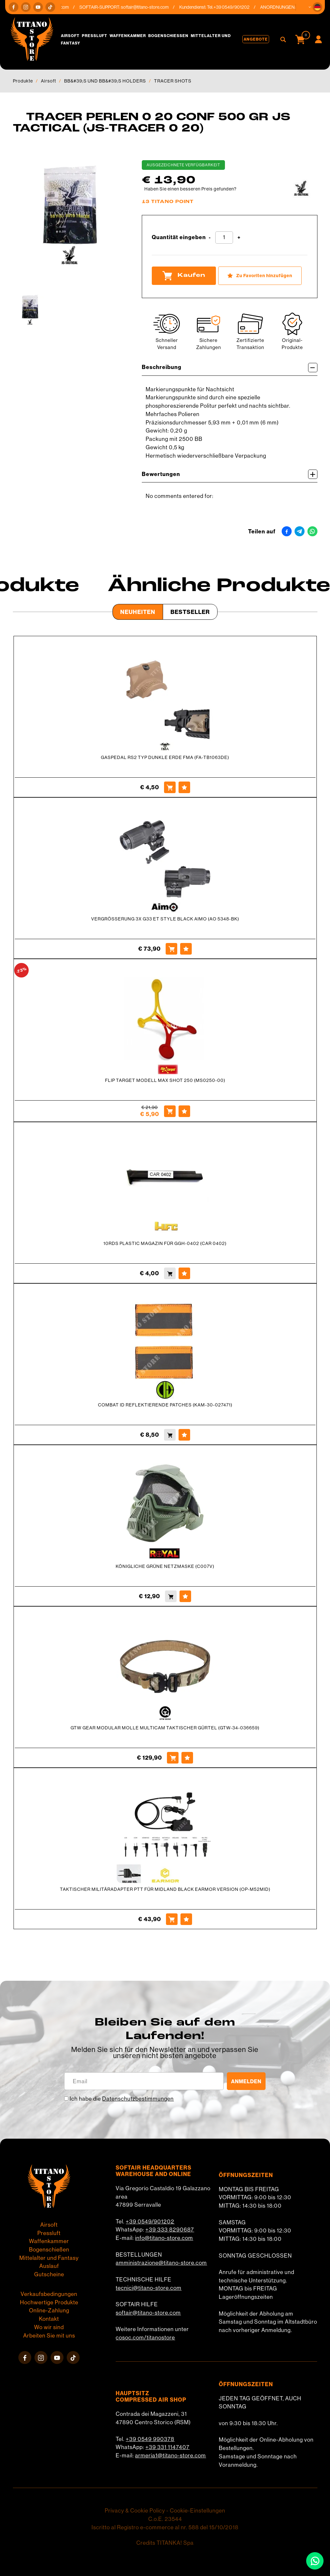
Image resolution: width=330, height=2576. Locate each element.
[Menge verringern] (210, 237)
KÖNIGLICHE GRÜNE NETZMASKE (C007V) (165, 1566)
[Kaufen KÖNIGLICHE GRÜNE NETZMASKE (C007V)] (171, 1596)
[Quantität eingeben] (224, 237)
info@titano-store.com (164, 2237)
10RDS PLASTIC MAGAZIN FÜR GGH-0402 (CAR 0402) (165, 1243)
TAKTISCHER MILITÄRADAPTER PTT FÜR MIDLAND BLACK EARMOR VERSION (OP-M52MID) (165, 1889)
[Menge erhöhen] (239, 237)
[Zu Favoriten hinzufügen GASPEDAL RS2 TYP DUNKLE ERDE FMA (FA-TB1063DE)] (184, 787)
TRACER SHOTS (172, 81)
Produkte (23, 81)
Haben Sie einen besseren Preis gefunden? (190, 189)
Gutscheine (49, 2274)
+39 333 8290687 (169, 2229)
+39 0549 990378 (150, 2439)
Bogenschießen (168, 35)
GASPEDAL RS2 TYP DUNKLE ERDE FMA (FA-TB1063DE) (165, 757)
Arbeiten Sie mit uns (49, 2335)
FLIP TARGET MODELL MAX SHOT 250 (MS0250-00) (165, 1080)
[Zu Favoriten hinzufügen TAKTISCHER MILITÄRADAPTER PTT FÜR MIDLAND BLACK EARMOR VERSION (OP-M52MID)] (186, 1919)
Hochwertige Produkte (49, 2302)
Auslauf (49, 2266)
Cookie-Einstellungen (197, 2510)
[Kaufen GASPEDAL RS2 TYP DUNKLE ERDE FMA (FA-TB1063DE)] (170, 787)
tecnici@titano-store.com (148, 2287)
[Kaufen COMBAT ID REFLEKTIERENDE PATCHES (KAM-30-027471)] (170, 1435)
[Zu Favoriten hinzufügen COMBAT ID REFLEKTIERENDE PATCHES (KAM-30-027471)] (184, 1435)
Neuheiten (137, 612)
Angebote (256, 39)
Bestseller (190, 612)
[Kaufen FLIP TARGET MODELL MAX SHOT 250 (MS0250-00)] (170, 1111)
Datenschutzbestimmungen (138, 2098)
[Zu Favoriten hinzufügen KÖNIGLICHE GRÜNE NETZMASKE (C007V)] (185, 1596)
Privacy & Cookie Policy (135, 2510)
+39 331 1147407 (167, 2447)
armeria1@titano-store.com (170, 2455)
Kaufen (183, 275)
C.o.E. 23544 (165, 2519)
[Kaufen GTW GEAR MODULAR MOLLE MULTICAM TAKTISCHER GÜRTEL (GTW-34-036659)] (173, 1758)
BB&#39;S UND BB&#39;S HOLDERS (105, 81)
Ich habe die (122, 2098)
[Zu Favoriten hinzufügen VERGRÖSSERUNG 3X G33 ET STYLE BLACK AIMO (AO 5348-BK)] (186, 949)
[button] (317, 7)
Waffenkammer (128, 35)
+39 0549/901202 (150, 2221)
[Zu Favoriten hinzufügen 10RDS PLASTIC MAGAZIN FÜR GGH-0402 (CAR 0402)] (184, 1273)
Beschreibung (229, 367)
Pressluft (94, 35)
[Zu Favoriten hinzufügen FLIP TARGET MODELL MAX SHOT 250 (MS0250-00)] (184, 1111)
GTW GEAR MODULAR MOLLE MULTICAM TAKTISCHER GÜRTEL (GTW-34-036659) (165, 1728)
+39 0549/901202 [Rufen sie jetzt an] (237, 7)
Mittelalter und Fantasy (49, 2257)
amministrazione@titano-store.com (161, 2262)
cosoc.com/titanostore (145, 2337)
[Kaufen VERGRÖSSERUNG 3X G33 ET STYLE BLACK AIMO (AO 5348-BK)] (171, 949)
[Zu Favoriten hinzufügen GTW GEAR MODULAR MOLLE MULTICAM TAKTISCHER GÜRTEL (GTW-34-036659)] (187, 1758)
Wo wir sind (49, 2327)
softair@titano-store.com (150, 7)
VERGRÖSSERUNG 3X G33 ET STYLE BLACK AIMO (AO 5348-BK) (165, 919)
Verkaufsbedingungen (49, 2294)
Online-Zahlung (49, 2310)
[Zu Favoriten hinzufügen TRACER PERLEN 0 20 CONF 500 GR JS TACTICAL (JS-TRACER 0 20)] (260, 276)
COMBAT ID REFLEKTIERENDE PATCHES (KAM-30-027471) (165, 1405)
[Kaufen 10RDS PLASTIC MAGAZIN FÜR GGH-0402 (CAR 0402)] (170, 1273)
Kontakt (49, 2318)
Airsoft (70, 35)
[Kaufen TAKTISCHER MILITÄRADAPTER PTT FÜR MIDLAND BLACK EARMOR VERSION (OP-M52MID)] (172, 1919)
